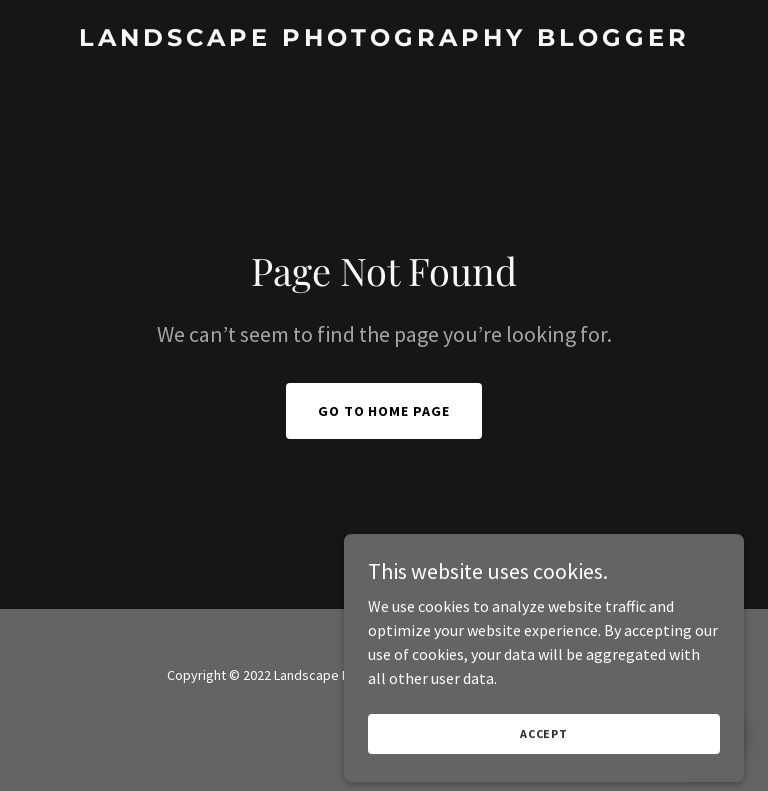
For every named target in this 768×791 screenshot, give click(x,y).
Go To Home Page (384, 411)
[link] (384, 40)
